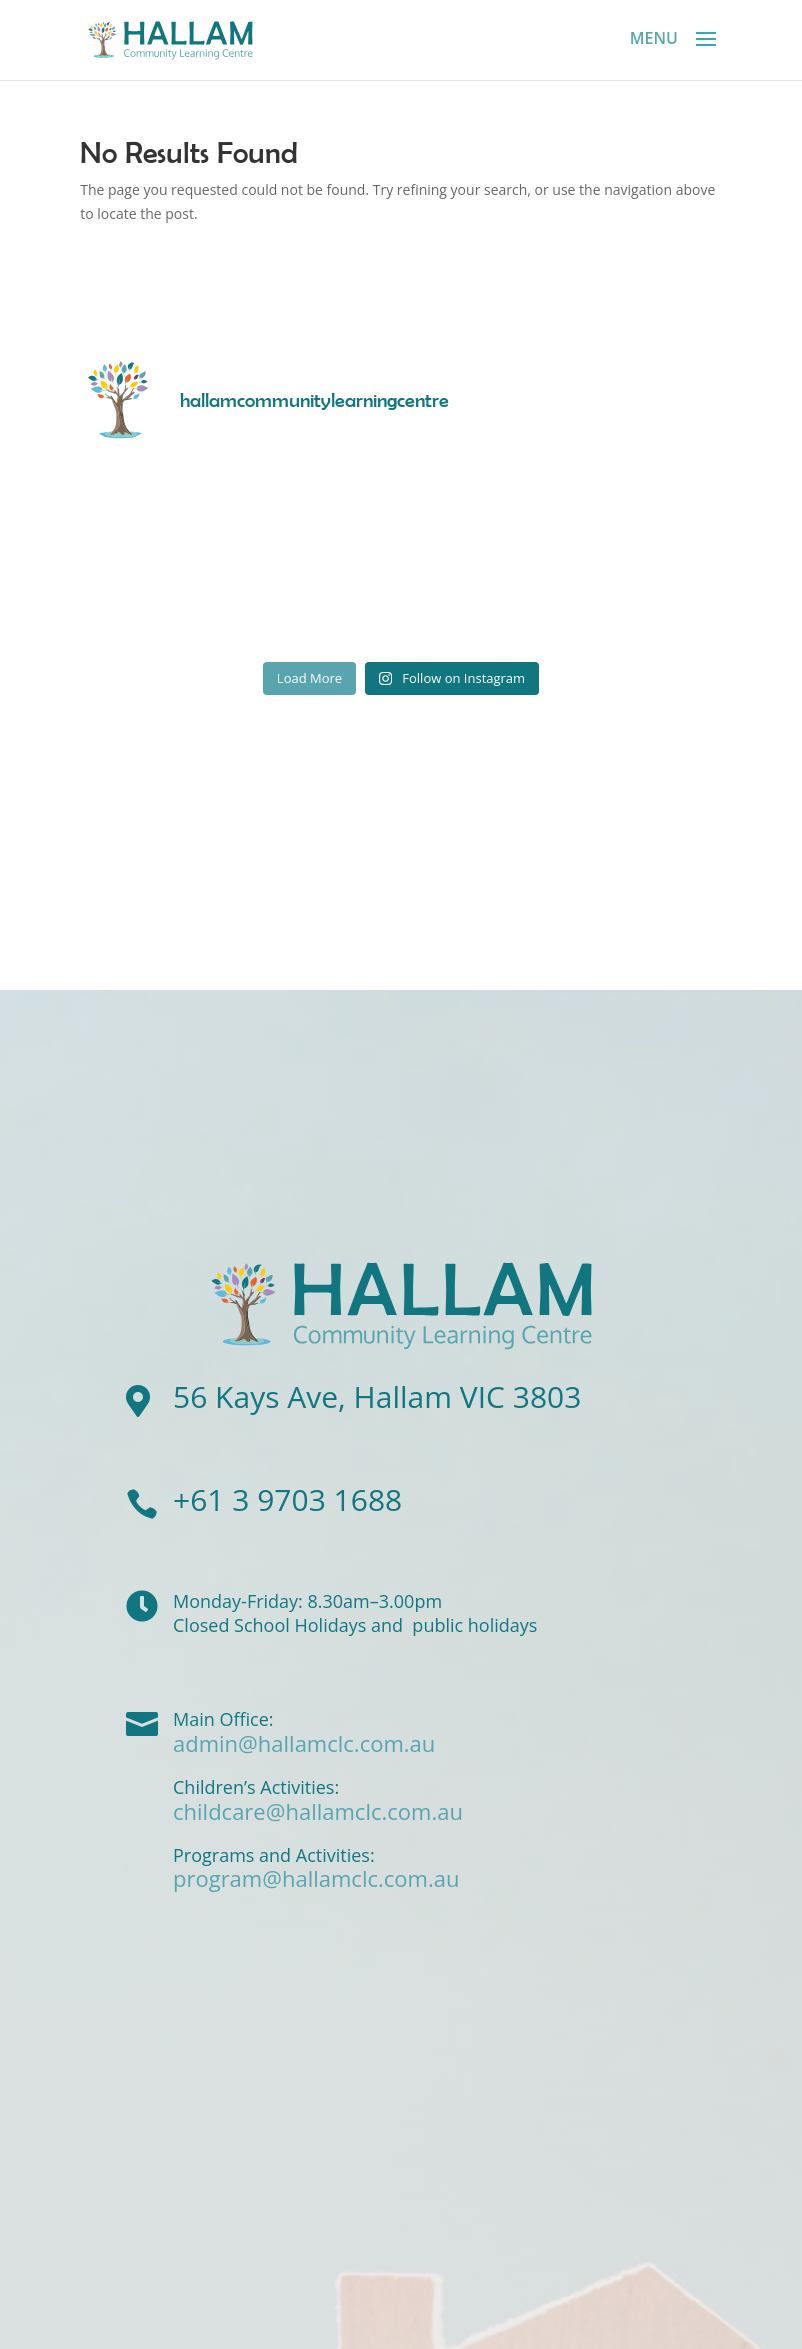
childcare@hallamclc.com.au (318, 1811)
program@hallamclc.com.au (316, 1878)
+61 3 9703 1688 (287, 1499)
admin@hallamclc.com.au (304, 1743)
